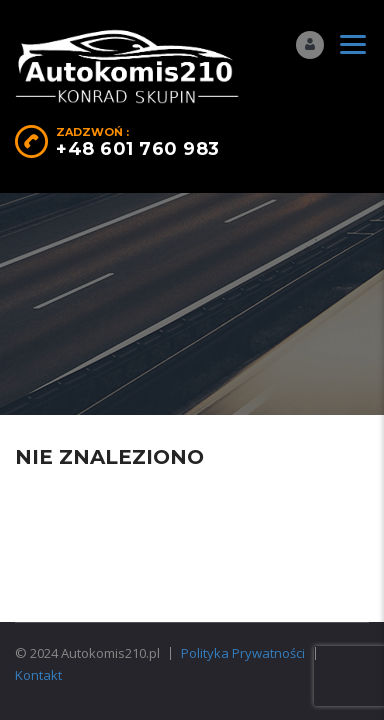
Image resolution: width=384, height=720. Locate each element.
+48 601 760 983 (138, 149)
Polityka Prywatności (243, 653)
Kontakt (38, 675)
